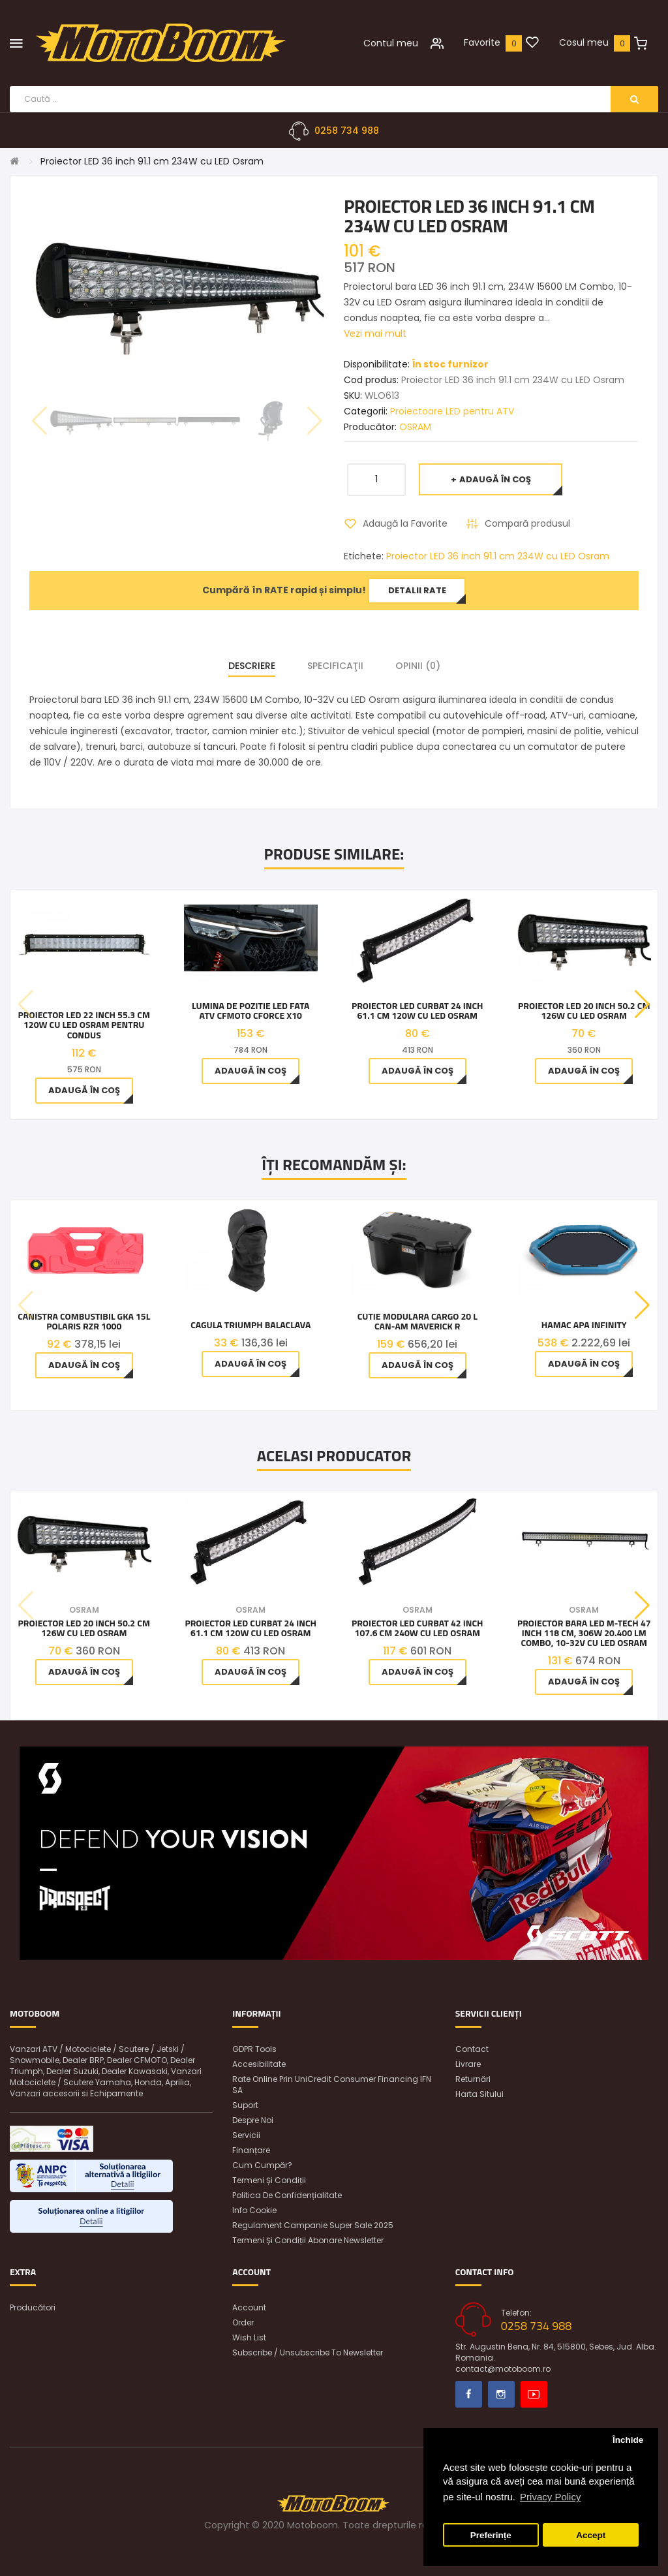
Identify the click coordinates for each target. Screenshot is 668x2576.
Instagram (501, 2394)
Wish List (249, 2337)
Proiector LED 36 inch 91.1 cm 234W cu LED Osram (152, 161)
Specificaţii (335, 665)
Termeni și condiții (269, 2180)
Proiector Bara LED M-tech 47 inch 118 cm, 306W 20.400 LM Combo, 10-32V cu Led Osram (584, 1633)
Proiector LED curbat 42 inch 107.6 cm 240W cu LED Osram (417, 1628)
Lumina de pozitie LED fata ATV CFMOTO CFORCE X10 (250, 1011)
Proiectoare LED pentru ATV (452, 411)
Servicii (246, 2135)
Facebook (468, 2394)
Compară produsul (527, 523)
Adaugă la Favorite (405, 523)
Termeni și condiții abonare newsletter (308, 2240)
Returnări (473, 2079)
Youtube (534, 2394)
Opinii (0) (417, 665)
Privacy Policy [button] (550, 2496)
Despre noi (252, 2120)
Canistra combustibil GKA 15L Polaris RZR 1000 (84, 1321)
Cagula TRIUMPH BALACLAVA (250, 1324)
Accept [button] (590, 2535)
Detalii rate (417, 590)
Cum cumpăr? (262, 2165)
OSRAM (415, 426)
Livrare (468, 2064)
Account (249, 2307)
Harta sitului (479, 2094)
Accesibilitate (259, 2064)
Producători (32, 2307)
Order (243, 2322)
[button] (642, 1004)
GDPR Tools (254, 2049)
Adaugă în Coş (495, 479)
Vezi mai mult (375, 333)
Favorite (482, 42)
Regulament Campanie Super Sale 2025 (312, 2225)
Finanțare (251, 2150)
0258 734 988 (346, 130)
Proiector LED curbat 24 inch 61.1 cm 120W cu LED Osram (417, 1011)
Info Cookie (254, 2210)
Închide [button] (628, 2440)
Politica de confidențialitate (287, 2195)
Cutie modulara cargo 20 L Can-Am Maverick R (417, 1321)
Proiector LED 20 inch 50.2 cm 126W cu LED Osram (584, 1011)
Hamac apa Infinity (584, 1324)
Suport (245, 2105)
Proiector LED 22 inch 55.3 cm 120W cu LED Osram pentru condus (84, 1025)
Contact (472, 2049)
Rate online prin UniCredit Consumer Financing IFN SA (331, 2084)
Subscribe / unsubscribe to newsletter (307, 2352)
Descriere (251, 665)
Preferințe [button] (490, 2535)
